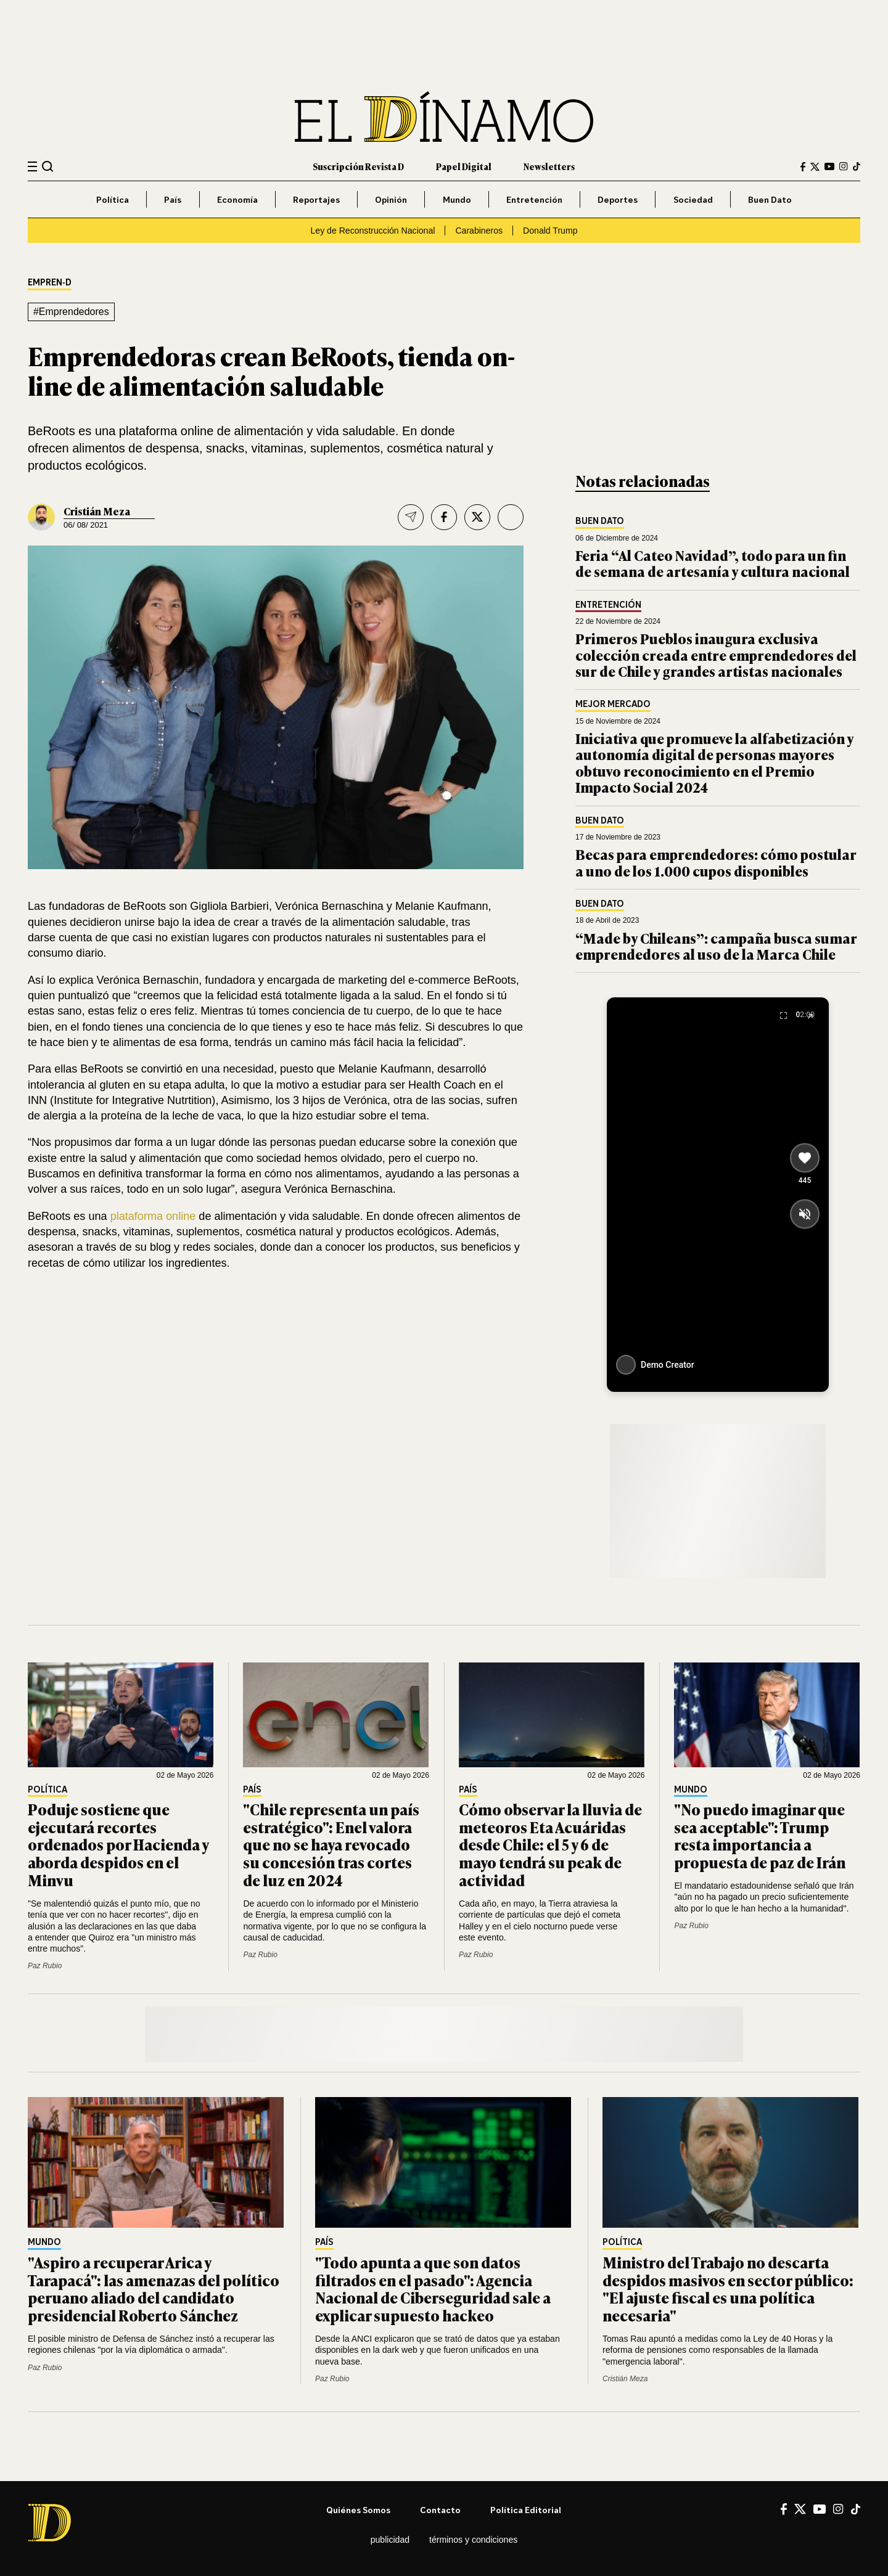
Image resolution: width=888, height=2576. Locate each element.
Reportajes (316, 199)
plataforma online (154, 1216)
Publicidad (390, 2540)
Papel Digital (463, 166)
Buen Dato (770, 199)
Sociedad (693, 199)
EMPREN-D (50, 282)
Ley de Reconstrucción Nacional (372, 230)
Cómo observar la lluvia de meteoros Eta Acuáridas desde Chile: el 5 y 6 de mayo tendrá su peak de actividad (550, 1844)
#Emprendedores (71, 311)
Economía (237, 199)
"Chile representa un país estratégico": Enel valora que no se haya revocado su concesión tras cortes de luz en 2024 (331, 1844)
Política (112, 199)
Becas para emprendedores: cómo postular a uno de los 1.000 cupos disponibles (716, 862)
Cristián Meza (97, 511)
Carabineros (479, 230)
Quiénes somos (358, 2509)
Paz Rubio (45, 1965)
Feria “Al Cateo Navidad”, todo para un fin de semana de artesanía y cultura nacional (712, 563)
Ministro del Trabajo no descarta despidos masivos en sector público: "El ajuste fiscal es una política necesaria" (727, 2288)
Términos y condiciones (473, 2540)
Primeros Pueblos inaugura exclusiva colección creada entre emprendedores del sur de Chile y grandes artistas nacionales (716, 654)
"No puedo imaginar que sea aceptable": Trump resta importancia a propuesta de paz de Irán (759, 1835)
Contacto (440, 2509)
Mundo (457, 199)
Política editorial (525, 2509)
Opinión (391, 199)
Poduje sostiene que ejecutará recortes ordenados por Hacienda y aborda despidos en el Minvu (118, 1844)
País (172, 199)
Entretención (534, 199)
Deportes (618, 199)
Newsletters (549, 166)
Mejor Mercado (613, 704)
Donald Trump (550, 230)
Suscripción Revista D (358, 166)
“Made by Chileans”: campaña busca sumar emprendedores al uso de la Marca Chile (716, 946)
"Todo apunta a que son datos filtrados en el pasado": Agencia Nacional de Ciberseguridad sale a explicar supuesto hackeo (433, 2288)
